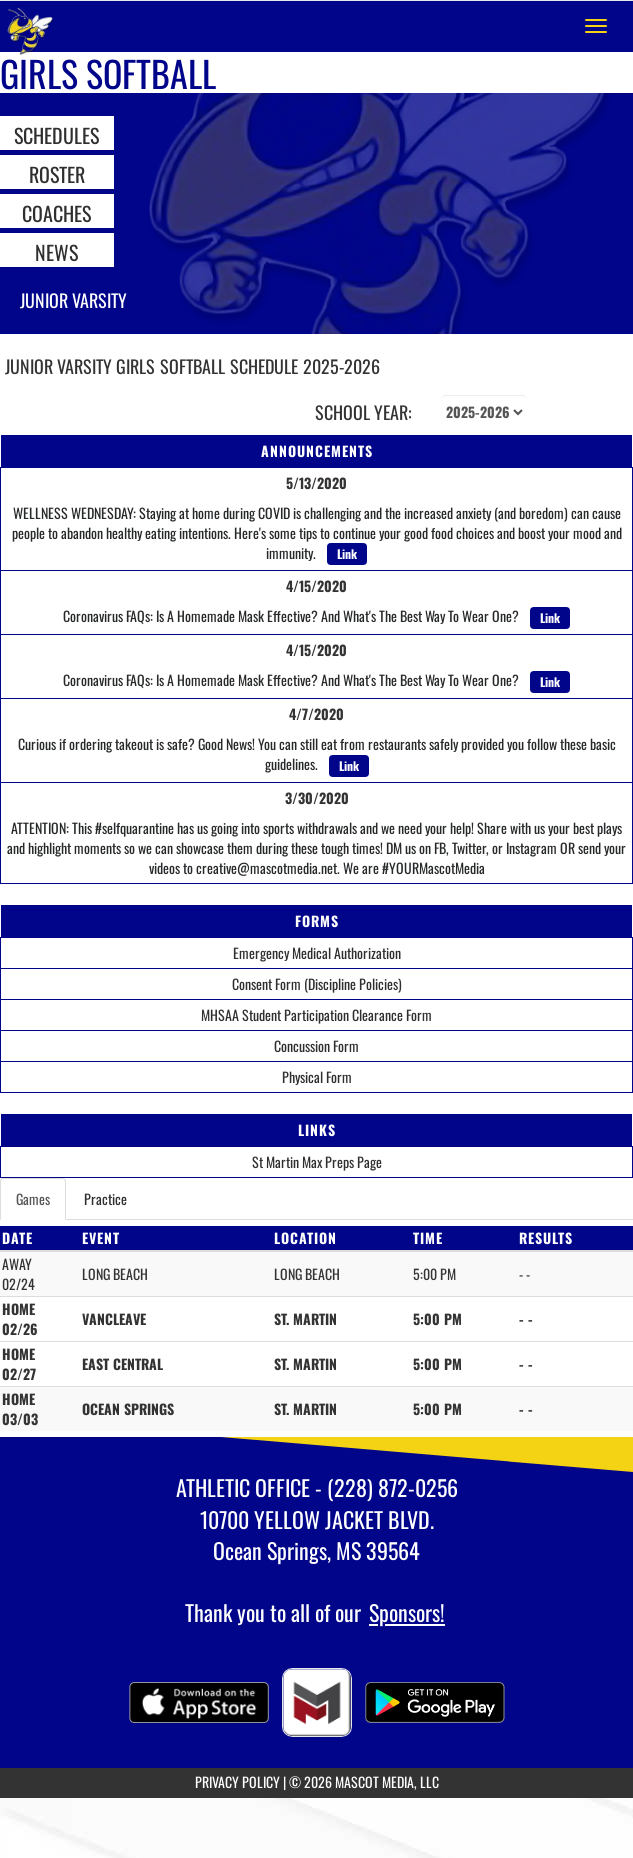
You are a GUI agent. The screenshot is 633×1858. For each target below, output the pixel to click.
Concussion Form (316, 1045)
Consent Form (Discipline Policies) (317, 983)
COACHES (56, 212)
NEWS (56, 251)
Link (347, 553)
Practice (105, 1198)
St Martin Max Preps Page (317, 1161)
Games (33, 1198)
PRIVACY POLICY (237, 1781)
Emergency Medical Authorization (317, 952)
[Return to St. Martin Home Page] (30, 26)
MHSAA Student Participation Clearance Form (316, 1014)
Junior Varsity (73, 300)
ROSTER (57, 173)
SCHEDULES (56, 134)
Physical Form (317, 1076)
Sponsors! (407, 1612)
